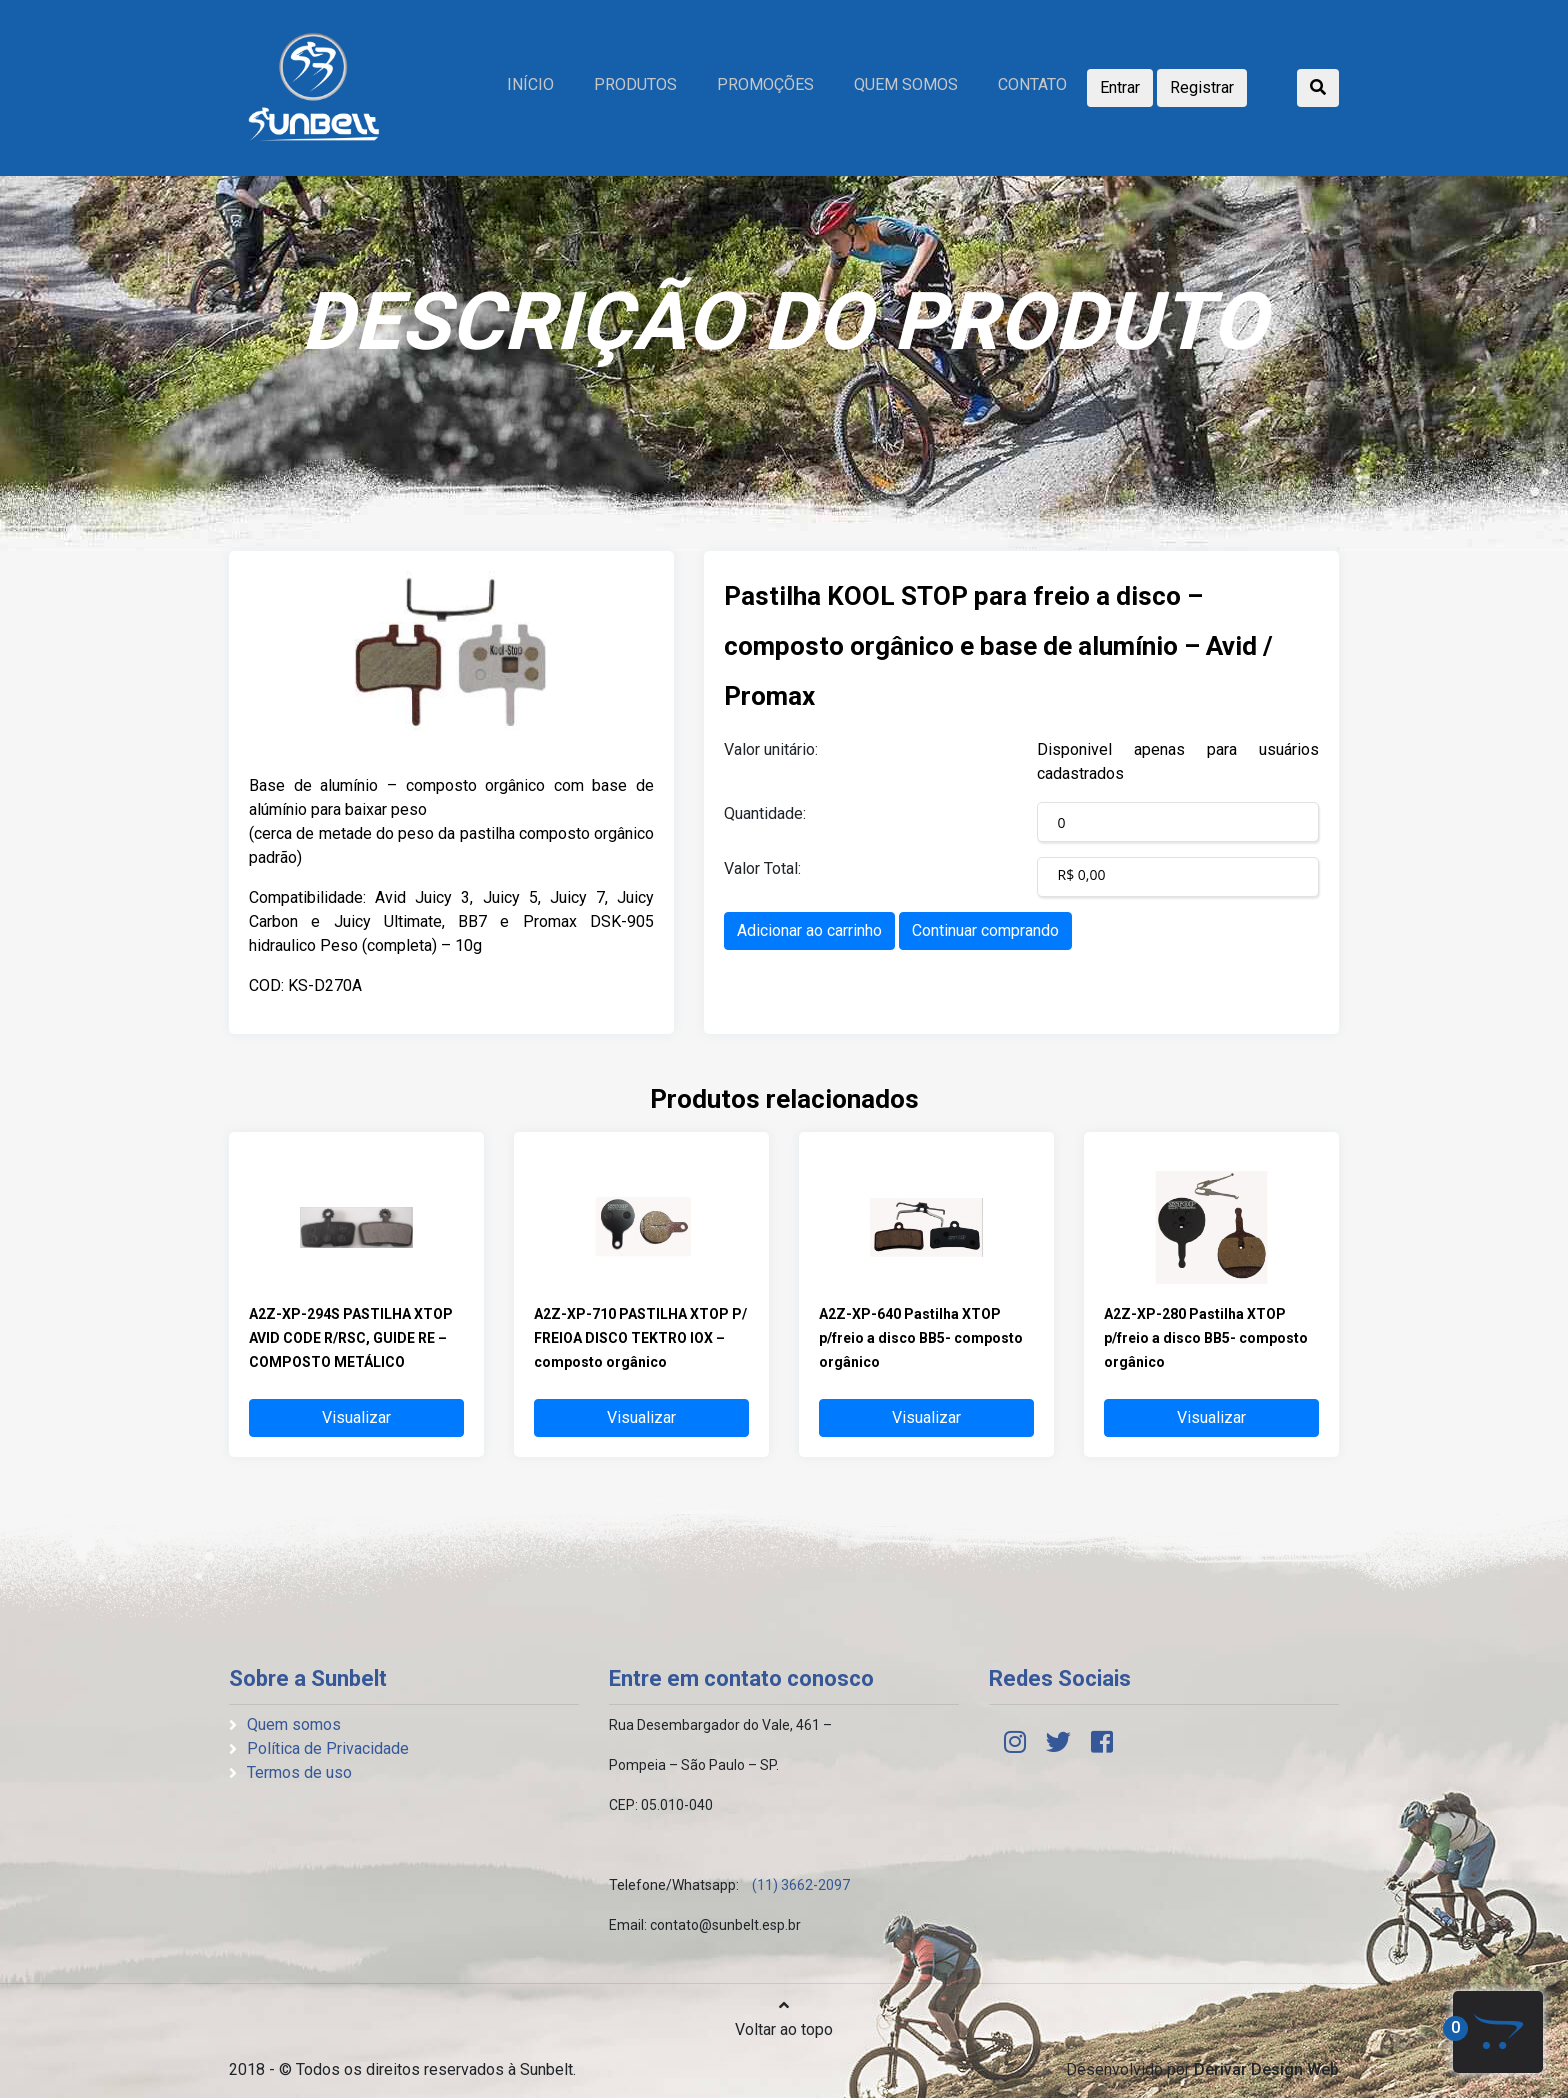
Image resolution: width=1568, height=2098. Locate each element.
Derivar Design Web (1266, 2069)
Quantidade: (765, 813)
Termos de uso (299, 1772)
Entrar (1120, 87)
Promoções (765, 84)
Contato (1032, 84)
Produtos (635, 84)
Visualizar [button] (356, 1417)
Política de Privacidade (328, 1748)
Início (530, 84)
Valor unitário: (771, 749)
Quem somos (906, 84)
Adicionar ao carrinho (809, 930)
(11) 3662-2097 (801, 1885)
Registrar (1202, 87)
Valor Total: (762, 868)
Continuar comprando (985, 930)
